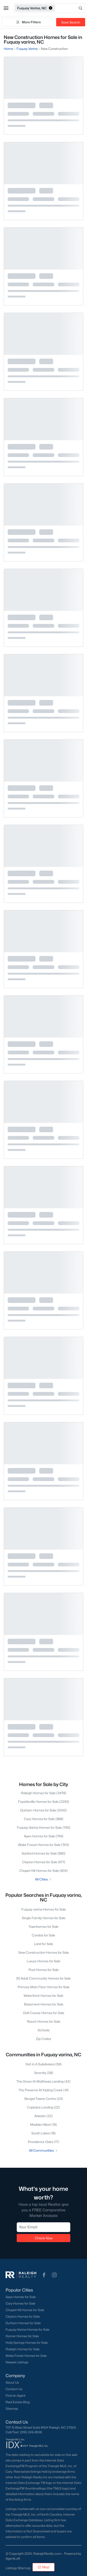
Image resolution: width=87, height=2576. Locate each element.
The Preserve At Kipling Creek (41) (44, 2090)
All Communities (43, 2150)
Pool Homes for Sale (44, 1970)
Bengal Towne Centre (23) (43, 2099)
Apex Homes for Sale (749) (43, 1836)
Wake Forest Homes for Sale (26, 2356)
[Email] (43, 2227)
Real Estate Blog (18, 2402)
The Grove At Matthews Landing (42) (43, 2081)
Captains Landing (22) (43, 2107)
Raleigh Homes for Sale (22, 2349)
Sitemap (12, 2408)
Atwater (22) (43, 2116)
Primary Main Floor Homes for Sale (44, 1987)
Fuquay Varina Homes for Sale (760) (43, 1827)
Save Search (70, 22)
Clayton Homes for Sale (23, 2316)
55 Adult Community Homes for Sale (43, 1978)
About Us (12, 2382)
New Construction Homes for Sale (43, 1952)
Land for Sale (43, 1944)
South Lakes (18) (43, 2133)
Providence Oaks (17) (43, 2142)
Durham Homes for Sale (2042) (43, 1810)
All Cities (43, 1879)
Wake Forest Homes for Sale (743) (43, 1845)
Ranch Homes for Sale (43, 2021)
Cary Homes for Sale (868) (43, 1819)
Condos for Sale (43, 1935)
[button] (6, 8)
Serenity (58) (43, 2073)
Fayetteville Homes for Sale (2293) (43, 1802)
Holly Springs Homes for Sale (27, 2342)
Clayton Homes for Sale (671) (43, 1862)
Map (43, 2567)
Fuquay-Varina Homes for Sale (27, 2329)
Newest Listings (17, 2362)
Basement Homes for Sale (43, 2004)
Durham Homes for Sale (23, 2323)
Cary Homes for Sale (20, 2303)
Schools (43, 2030)
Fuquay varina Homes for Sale (43, 1909)
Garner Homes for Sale (22, 2336)
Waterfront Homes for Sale (43, 1996)
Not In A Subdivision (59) (43, 2064)
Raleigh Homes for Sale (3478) (43, 1793)
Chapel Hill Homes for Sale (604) (43, 1871)
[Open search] (70, 8)
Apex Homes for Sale (21, 2297)
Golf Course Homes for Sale (43, 2013)
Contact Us (14, 2389)
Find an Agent (16, 2395)
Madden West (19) (43, 2124)
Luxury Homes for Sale (43, 1961)
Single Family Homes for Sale (43, 1918)
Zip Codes (43, 2039)
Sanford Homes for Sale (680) (43, 1853)
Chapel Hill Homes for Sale (25, 2310)
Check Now (43, 2238)
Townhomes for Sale (43, 1927)
